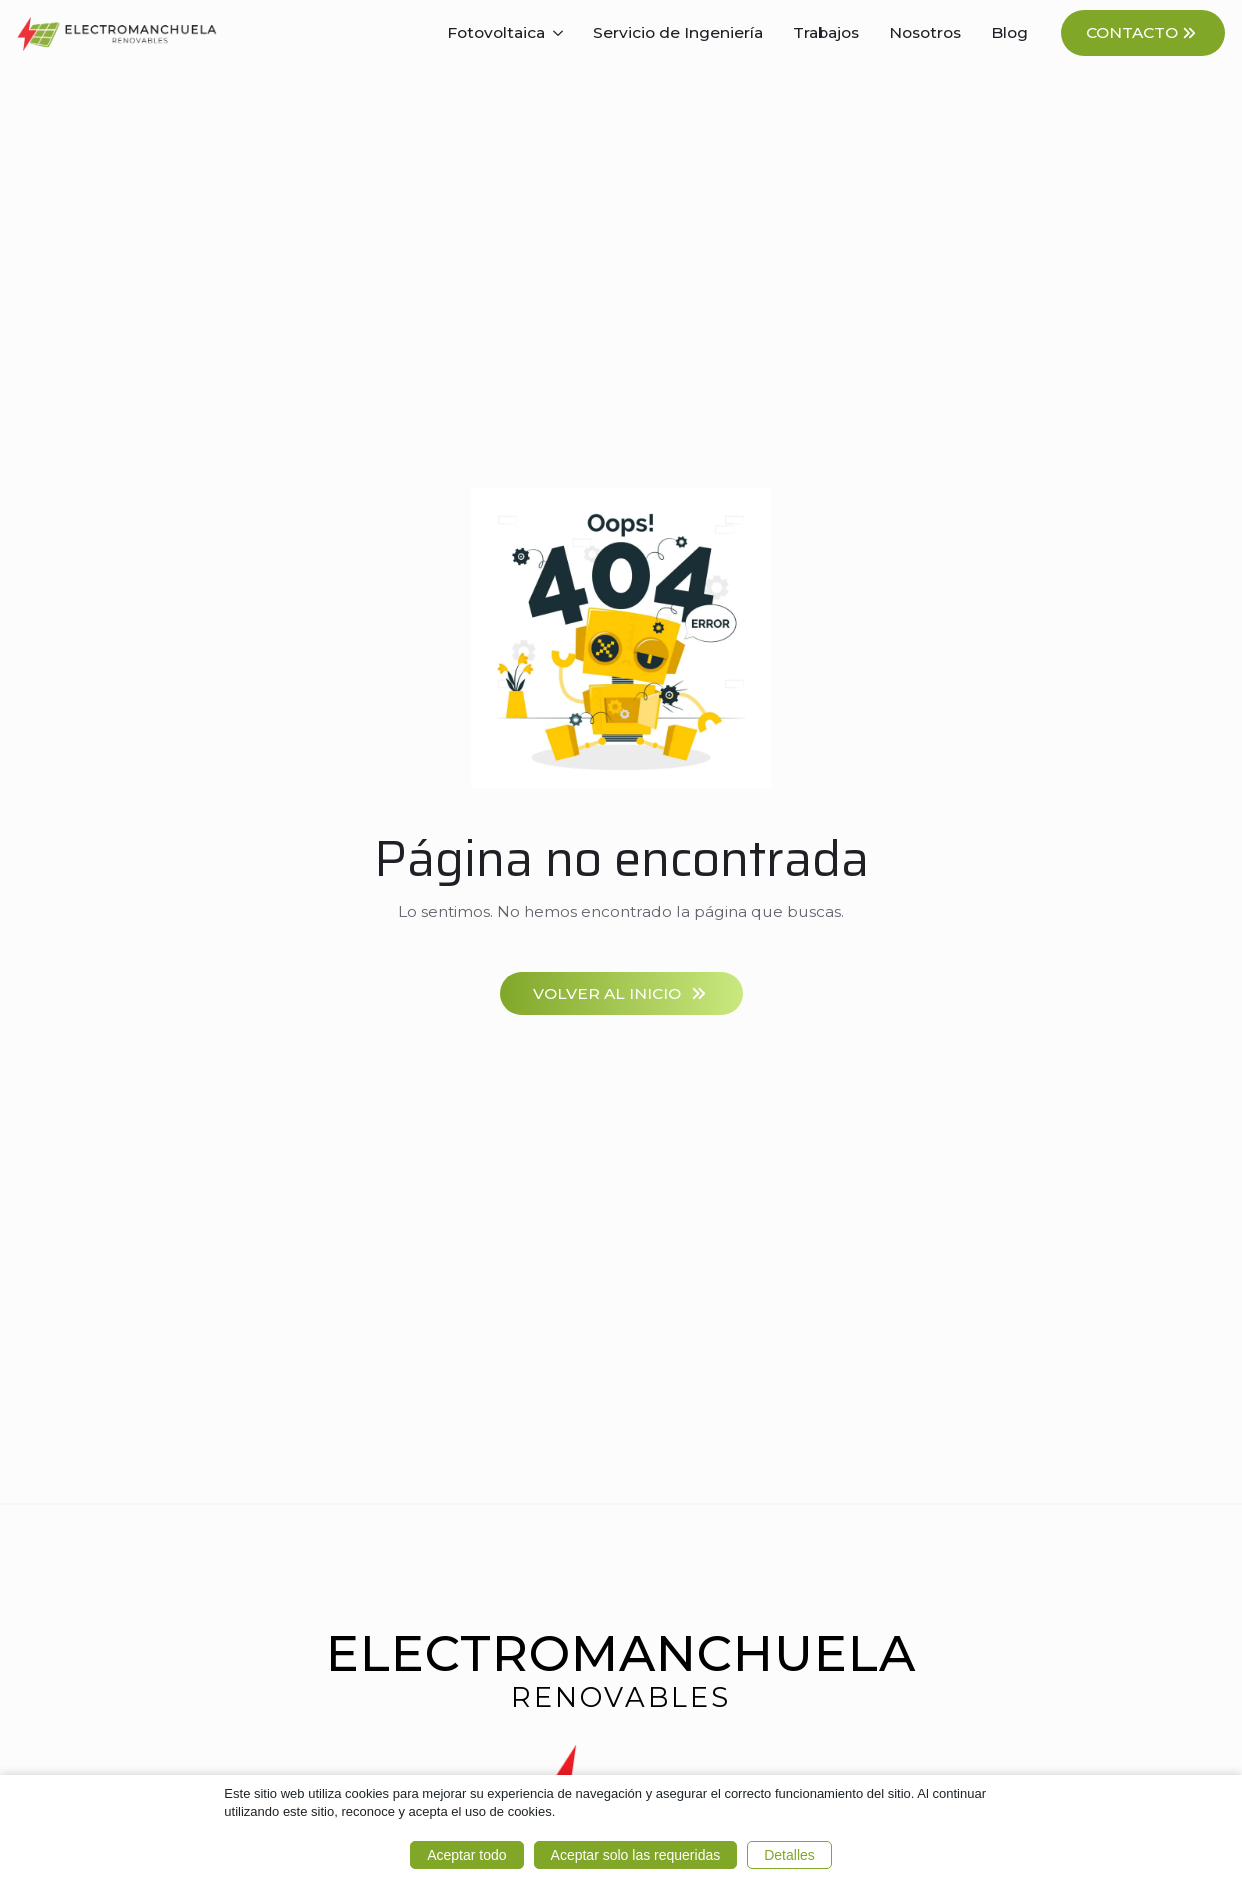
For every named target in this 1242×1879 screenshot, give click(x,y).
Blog (1009, 32)
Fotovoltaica (496, 32)
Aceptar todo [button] (466, 1855)
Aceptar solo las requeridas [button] (636, 1855)
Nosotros (925, 32)
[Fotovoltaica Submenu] (561, 33)
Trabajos (826, 32)
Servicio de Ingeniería (678, 32)
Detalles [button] (789, 1855)
